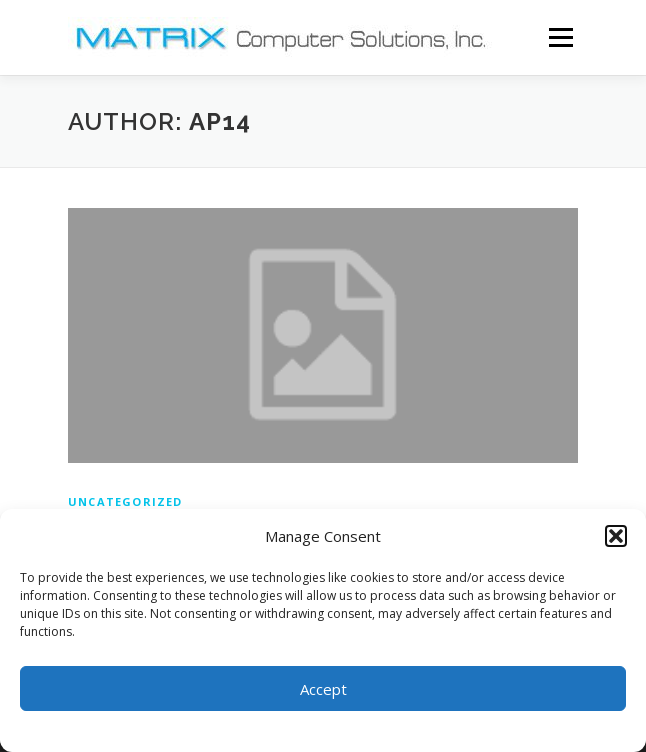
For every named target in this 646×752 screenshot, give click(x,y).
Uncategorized (125, 501)
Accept (323, 689)
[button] (616, 536)
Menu (559, 37)
